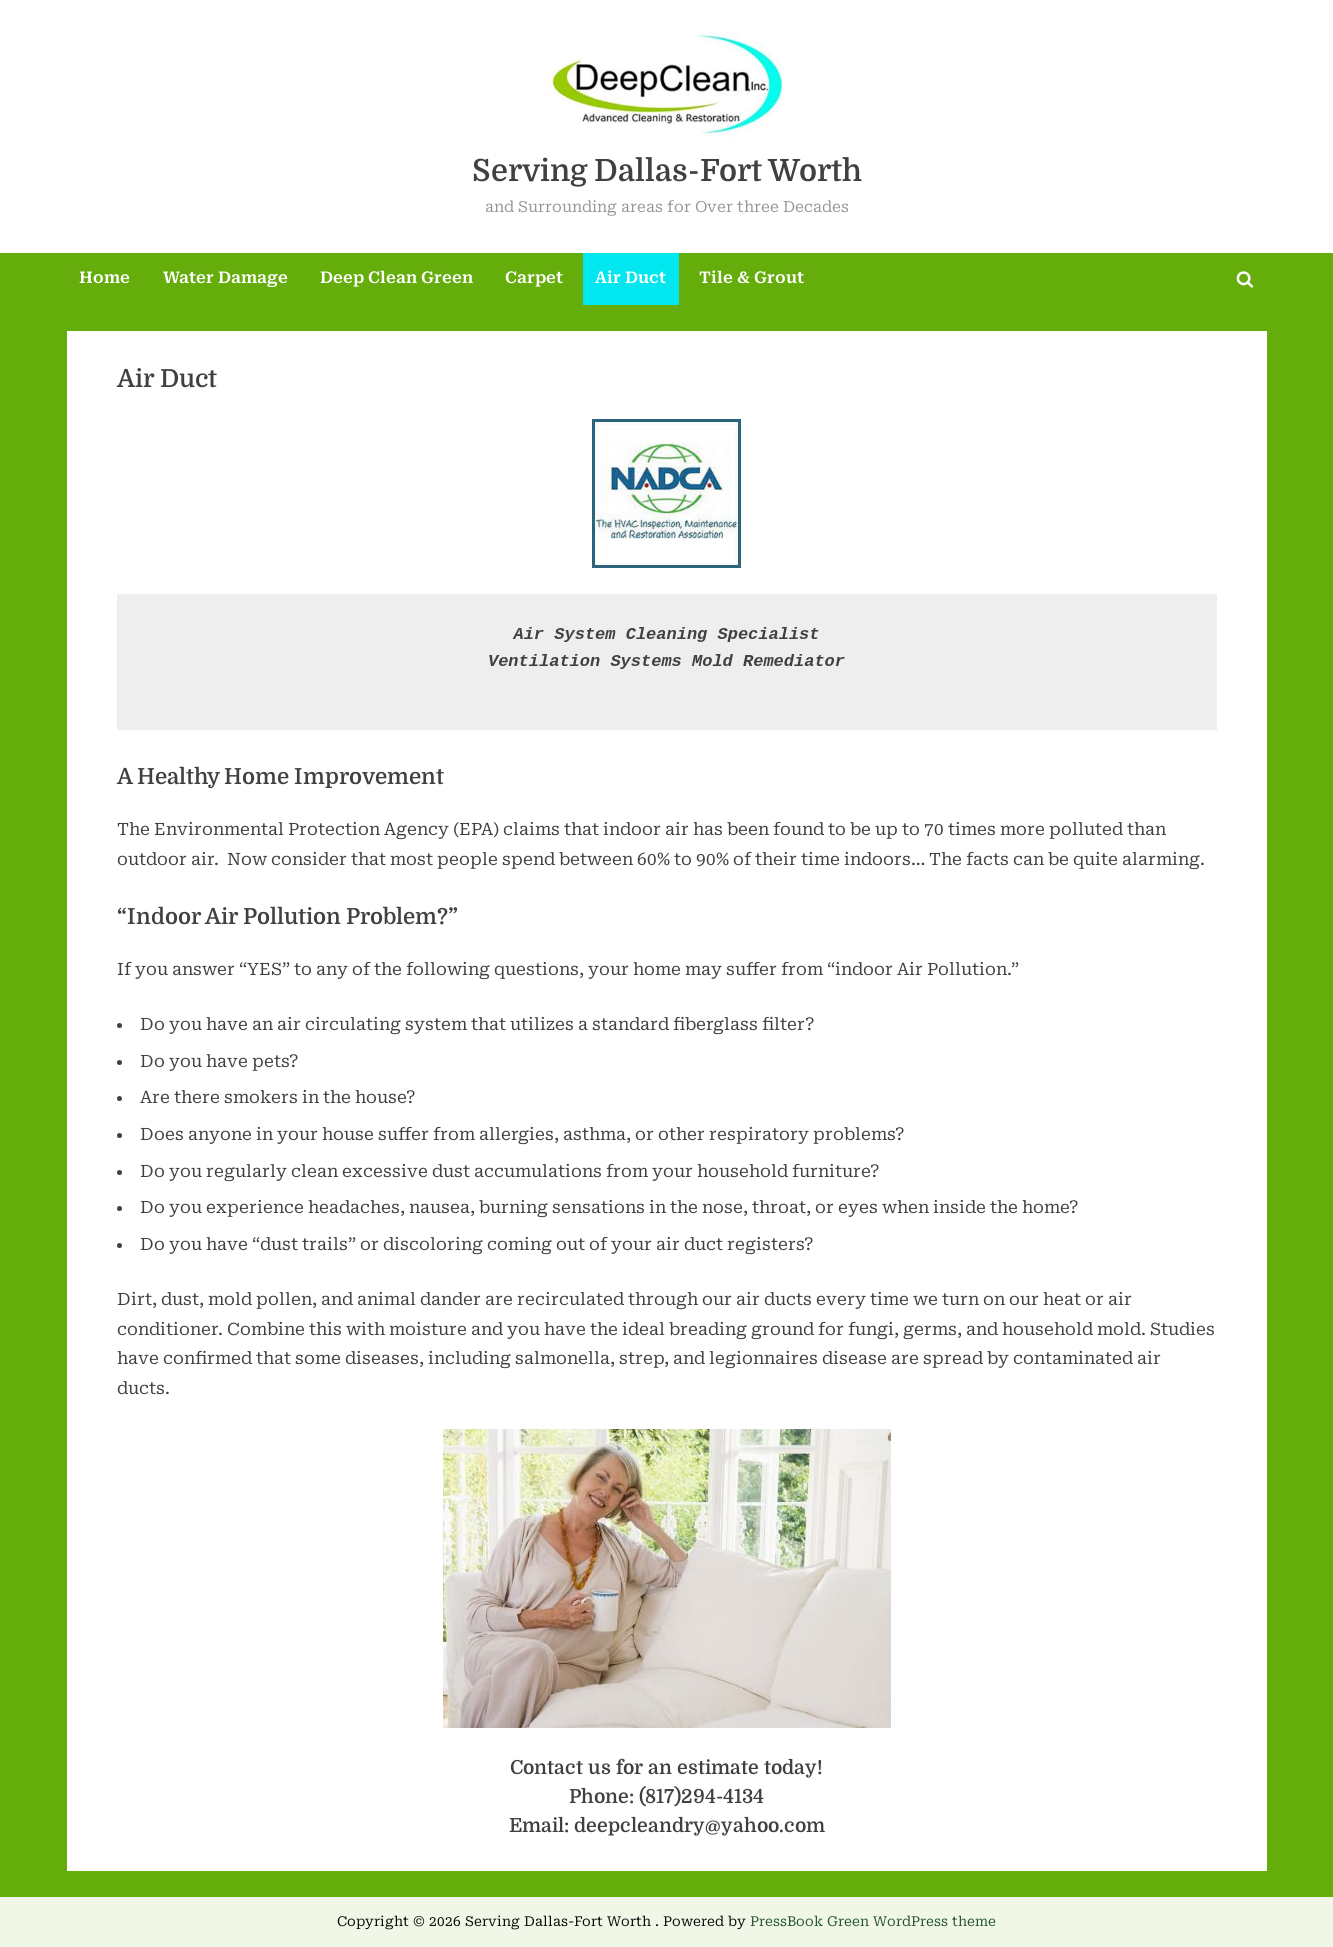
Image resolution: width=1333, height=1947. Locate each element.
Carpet (534, 277)
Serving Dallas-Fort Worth (667, 170)
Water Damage (225, 277)
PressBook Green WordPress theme (873, 1921)
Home (104, 277)
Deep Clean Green (396, 277)
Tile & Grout (751, 277)
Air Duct (630, 277)
